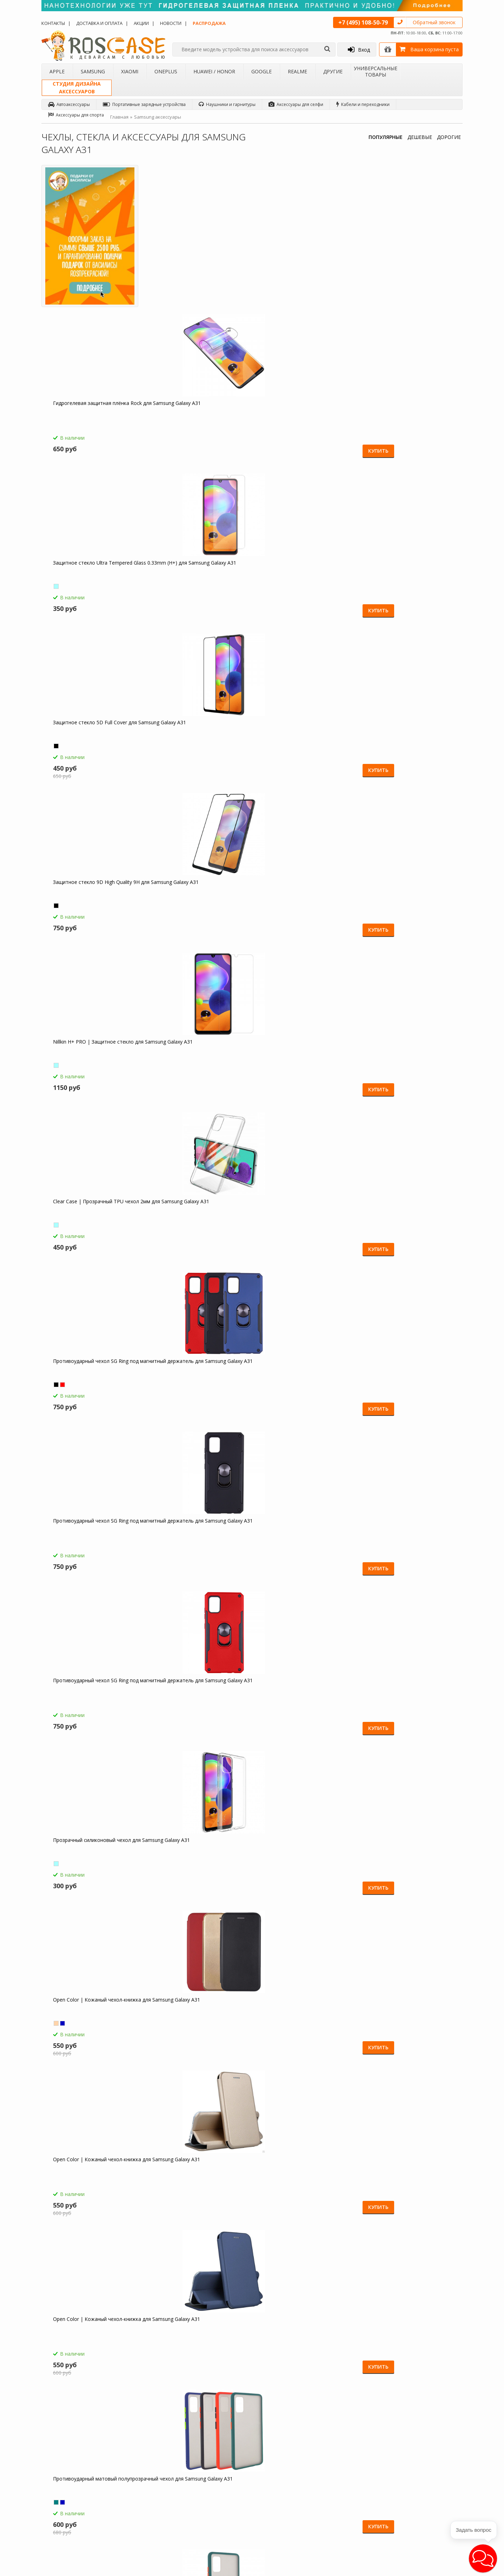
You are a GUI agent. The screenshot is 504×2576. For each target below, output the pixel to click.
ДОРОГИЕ (449, 137)
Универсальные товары (375, 71)
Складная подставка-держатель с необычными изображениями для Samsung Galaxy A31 (90, 2179)
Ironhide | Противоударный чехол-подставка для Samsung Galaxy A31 (408, 1378)
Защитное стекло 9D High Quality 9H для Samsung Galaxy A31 (93, 420)
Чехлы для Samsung (140, 2462)
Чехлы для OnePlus (139, 2480)
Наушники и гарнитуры (227, 104)
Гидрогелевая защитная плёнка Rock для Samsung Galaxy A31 (190, 260)
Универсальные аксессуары (76, 2525)
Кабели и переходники (363, 104)
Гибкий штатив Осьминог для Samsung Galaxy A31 (401, 2017)
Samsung (93, 71)
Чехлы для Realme (138, 2507)
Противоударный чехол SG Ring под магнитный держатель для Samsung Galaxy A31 (409, 423)
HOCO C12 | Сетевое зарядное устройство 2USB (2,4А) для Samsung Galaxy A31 (298, 1860)
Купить (224, 305)
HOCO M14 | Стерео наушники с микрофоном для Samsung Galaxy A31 (406, 1700)
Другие (333, 71)
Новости (170, 23)
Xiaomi (129, 71)
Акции (141, 23)
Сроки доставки (209, 2495)
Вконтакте (436, 2482)
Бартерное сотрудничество (75, 2498)
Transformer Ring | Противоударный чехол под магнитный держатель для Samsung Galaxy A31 (304, 1062)
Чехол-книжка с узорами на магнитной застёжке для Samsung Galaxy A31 (91, 1700)
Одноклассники (442, 2455)
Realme (297, 71)
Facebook (435, 2469)
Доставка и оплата (99, 23)
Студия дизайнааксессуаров (77, 87)
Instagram (436, 2509)
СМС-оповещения (211, 2471)
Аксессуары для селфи (295, 104)
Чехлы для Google (138, 2498)
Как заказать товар (212, 2453)
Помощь (202, 2462)
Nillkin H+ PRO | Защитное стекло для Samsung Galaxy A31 (195, 420)
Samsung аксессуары (157, 117)
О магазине (59, 2453)
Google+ (434, 2522)
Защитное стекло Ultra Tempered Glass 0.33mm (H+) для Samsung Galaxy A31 (297, 263)
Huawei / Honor (214, 71)
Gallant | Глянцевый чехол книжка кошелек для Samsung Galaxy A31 (301, 1218)
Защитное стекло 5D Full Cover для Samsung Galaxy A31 (405, 260)
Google (261, 71)
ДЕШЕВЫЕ (419, 137)
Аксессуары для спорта (76, 115)
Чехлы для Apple (137, 2453)
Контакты (53, 23)
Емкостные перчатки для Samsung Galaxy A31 (407, 1857)
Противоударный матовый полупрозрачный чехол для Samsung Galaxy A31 (305, 742)
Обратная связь (357, 2514)
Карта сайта (205, 2504)
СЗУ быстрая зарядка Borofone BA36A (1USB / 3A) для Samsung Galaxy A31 (193, 1860)
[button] (483, 2558)
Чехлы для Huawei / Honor (146, 2489)
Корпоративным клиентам (74, 2507)
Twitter (432, 2495)
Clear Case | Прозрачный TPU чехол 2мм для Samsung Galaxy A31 (304, 420)
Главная (119, 117)
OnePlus (165, 71)
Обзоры (274, 2453)
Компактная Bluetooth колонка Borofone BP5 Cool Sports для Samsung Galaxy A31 (87, 2020)
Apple (57, 71)
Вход (359, 49)
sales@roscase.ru (283, 2497)
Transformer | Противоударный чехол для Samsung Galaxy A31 (193, 899)
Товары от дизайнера (69, 2517)
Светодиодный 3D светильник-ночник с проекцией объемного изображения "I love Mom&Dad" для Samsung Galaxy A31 (304, 2020)
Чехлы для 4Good (138, 2517)
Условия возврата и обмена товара (222, 2483)
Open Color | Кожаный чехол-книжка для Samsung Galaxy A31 (404, 580)
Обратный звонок (434, 22)
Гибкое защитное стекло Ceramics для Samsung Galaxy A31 (196, 1059)
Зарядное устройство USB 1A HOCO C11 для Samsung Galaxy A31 (198, 2017)
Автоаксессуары (69, 104)
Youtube (434, 2535)
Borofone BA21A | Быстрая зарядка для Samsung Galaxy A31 (92, 1857)
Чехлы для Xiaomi (138, 2471)
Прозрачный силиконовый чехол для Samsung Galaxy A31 (305, 580)
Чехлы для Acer (135, 2525)
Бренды (55, 2489)
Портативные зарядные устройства (144, 104)
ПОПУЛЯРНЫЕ (386, 137)
